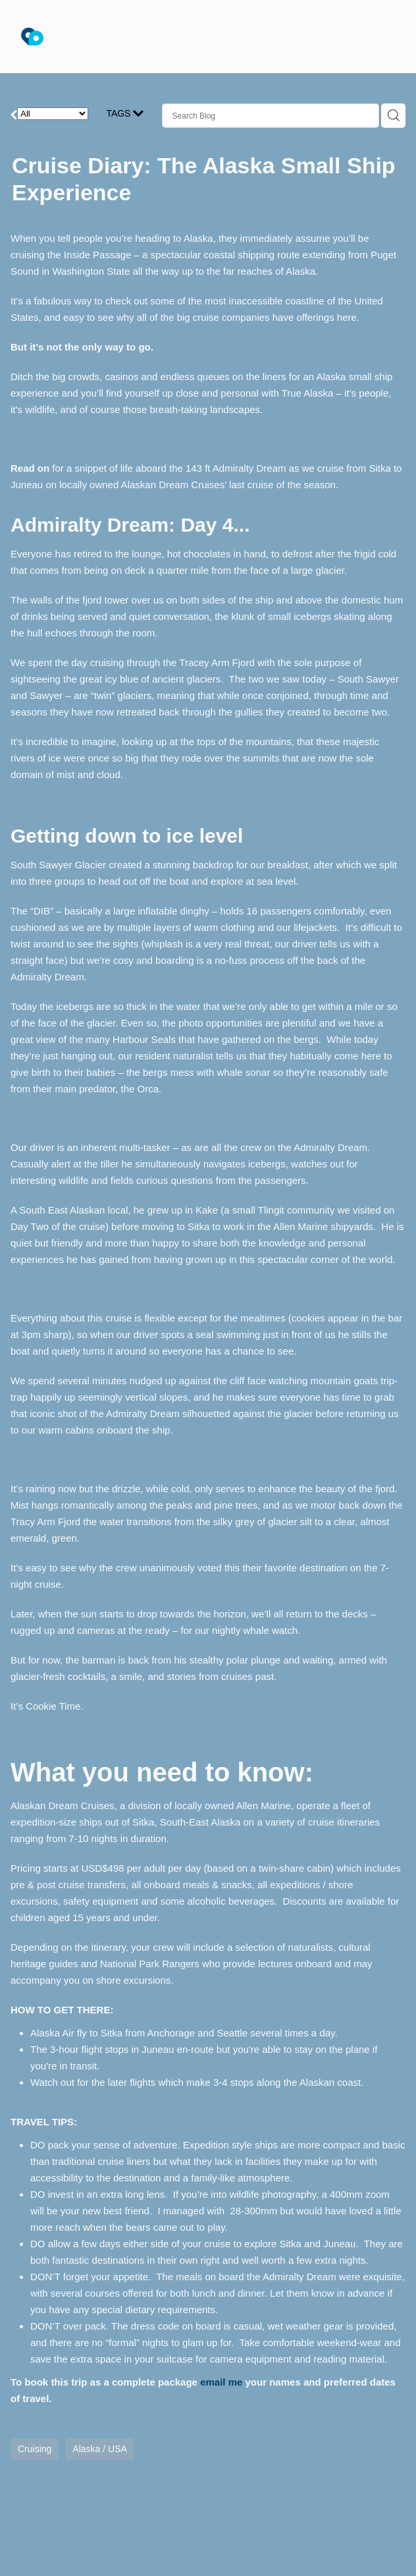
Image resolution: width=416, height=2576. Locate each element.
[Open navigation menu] (379, 37)
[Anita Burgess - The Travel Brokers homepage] (186, 36)
